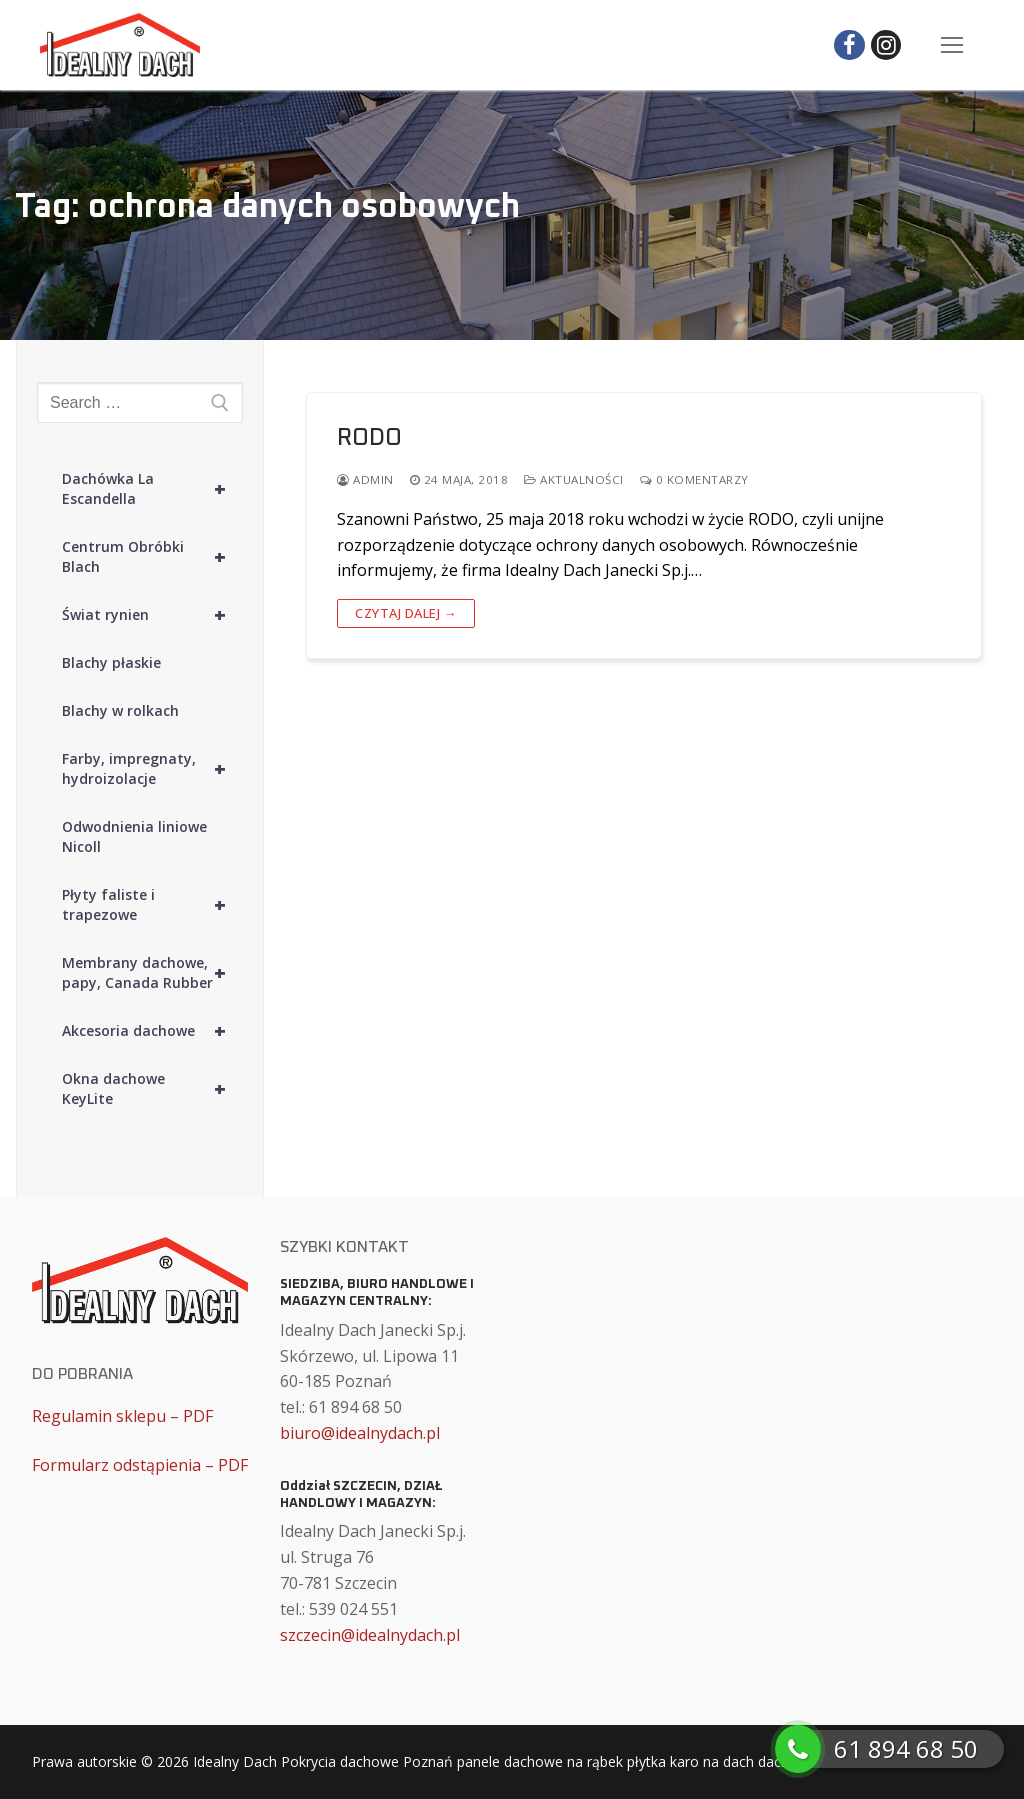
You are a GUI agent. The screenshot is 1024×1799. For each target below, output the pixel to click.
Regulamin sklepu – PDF (122, 1416)
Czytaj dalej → (406, 613)
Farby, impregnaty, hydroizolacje (152, 769)
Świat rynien (152, 615)
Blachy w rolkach (120, 710)
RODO (369, 438)
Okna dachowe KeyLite (152, 1089)
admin (365, 479)
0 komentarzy (694, 479)
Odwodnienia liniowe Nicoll (134, 836)
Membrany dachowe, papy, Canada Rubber (152, 973)
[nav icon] (952, 45)
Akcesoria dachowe (152, 1031)
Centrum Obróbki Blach (152, 557)
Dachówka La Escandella (152, 489)
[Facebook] (849, 45)
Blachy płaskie (111, 662)
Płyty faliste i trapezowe (152, 905)
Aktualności (574, 479)
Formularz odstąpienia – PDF (140, 1465)
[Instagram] (886, 45)
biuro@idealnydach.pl (360, 1433)
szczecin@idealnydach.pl (370, 1635)
